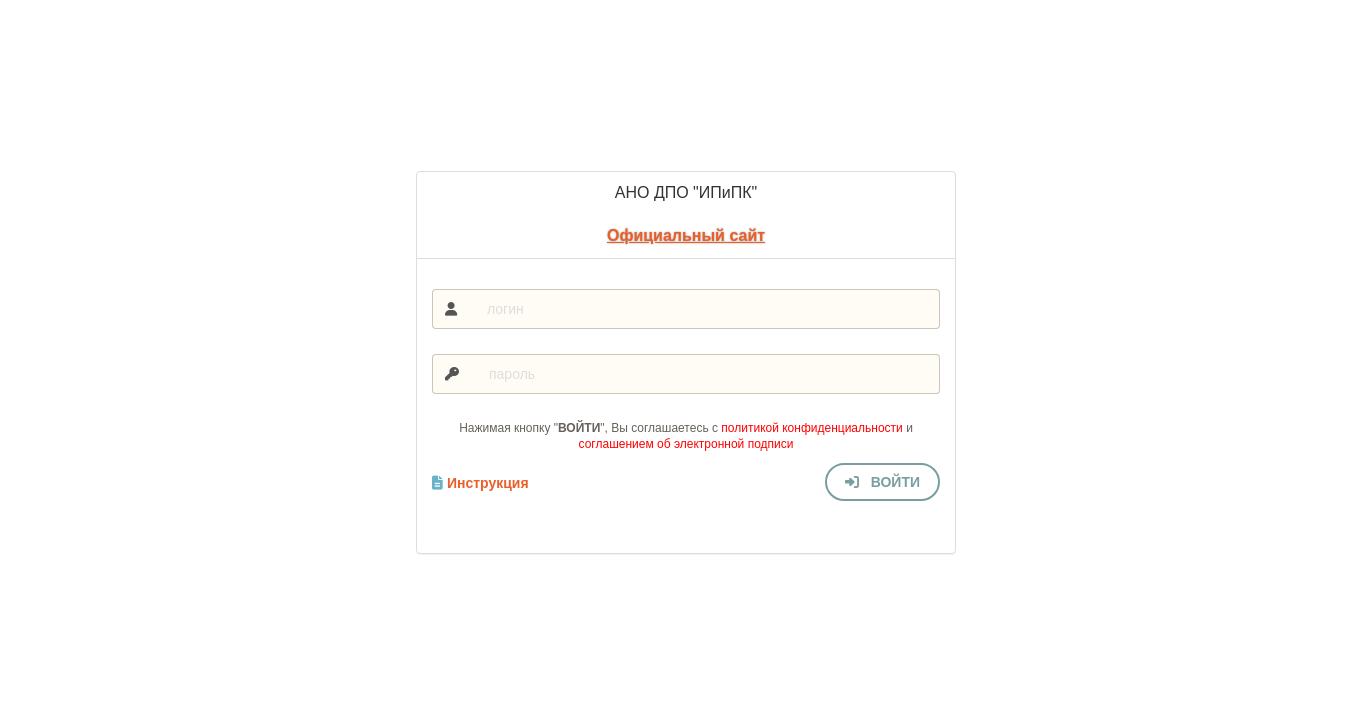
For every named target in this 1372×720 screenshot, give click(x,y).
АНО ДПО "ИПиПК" (686, 192)
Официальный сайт (686, 235)
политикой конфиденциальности (811, 428)
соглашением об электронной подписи (686, 444)
